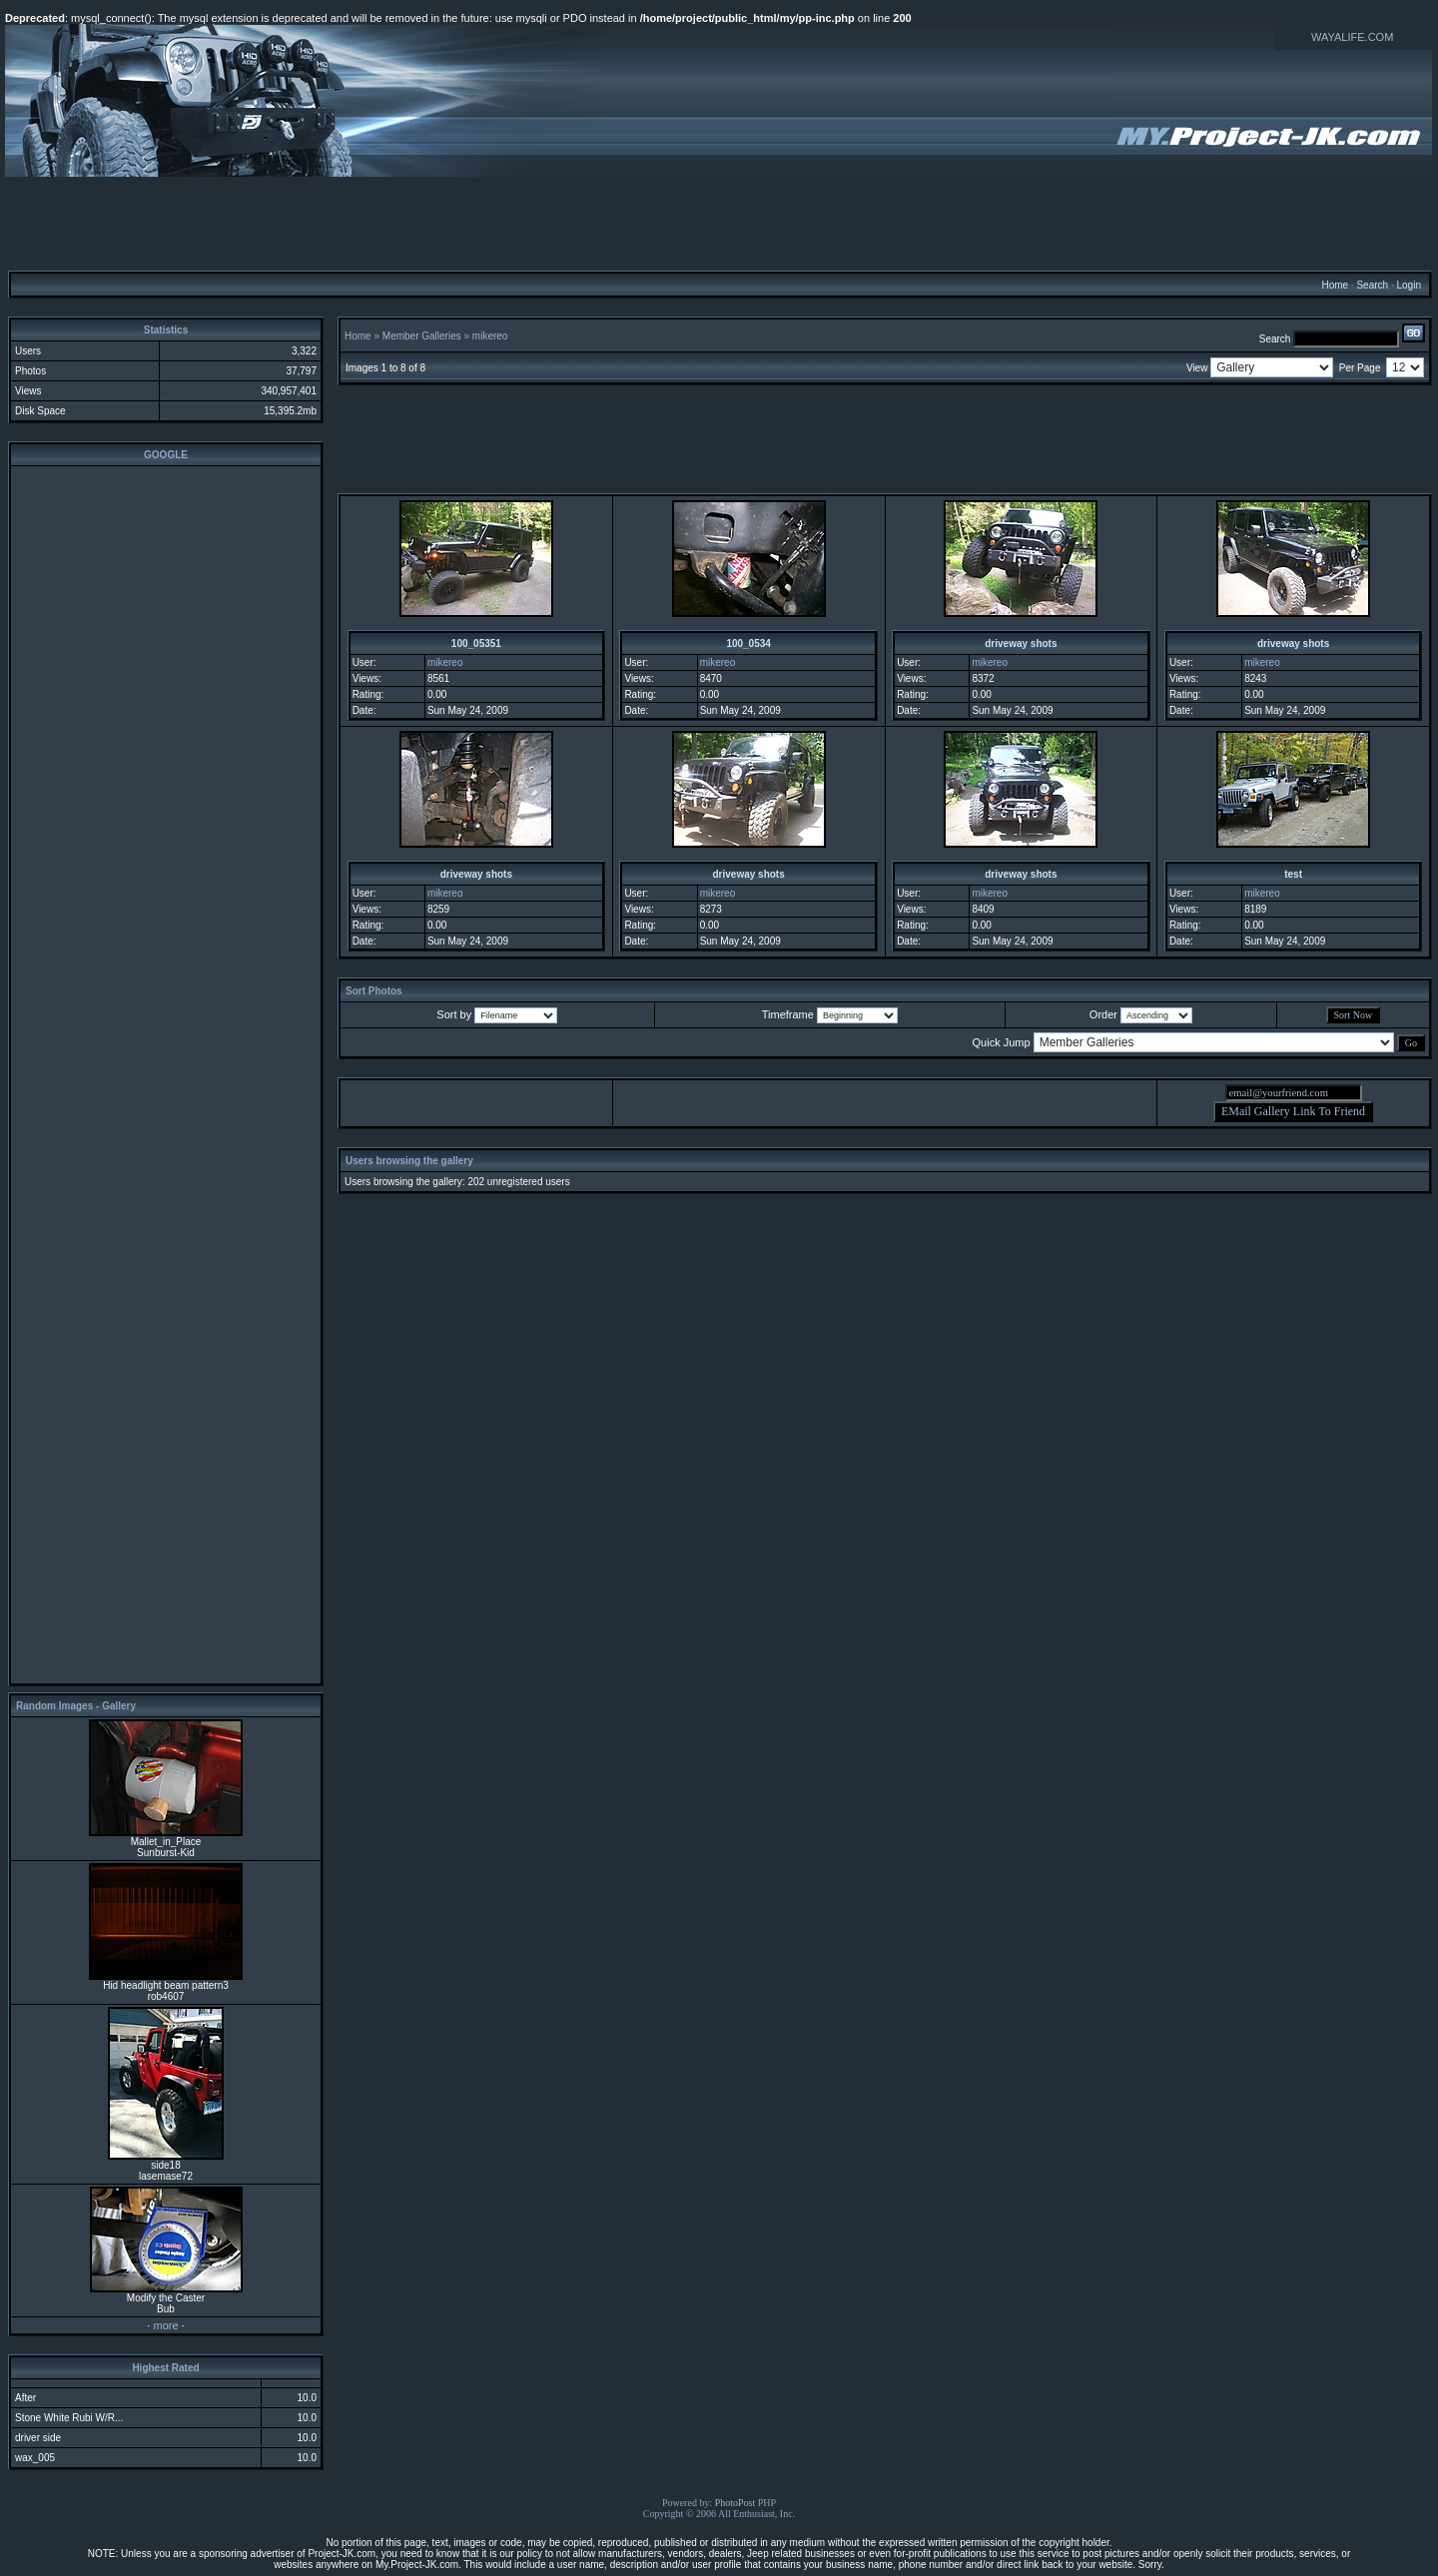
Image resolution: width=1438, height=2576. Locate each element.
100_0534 (748, 643)
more (165, 2325)
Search (1372, 285)
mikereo (490, 335)
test (1293, 874)
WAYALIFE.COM (1352, 37)
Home (1334, 285)
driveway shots (1021, 643)
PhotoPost (735, 2502)
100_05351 (476, 643)
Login (1408, 285)
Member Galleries (421, 335)
